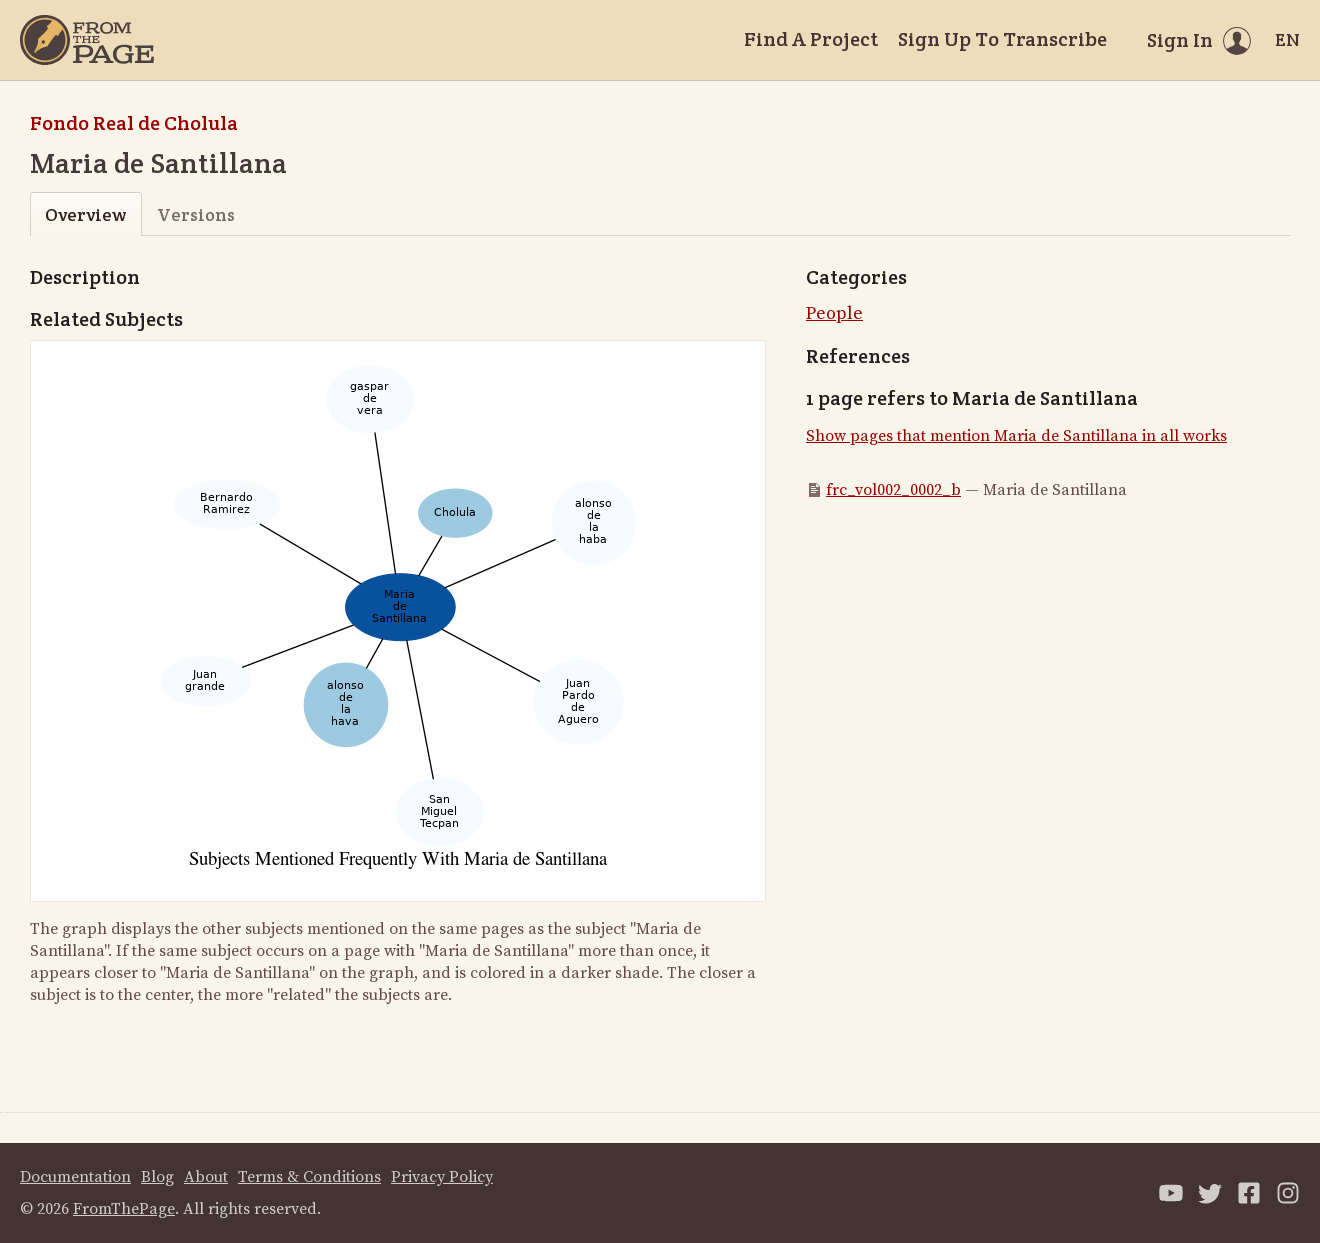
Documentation (75, 1177)
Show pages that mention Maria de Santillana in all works (1016, 436)
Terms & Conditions (309, 1177)
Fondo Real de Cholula (134, 123)
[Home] (87, 40)
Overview (85, 214)
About (206, 1177)
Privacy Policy (442, 1177)
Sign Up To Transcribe (1002, 39)
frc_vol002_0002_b (893, 490)
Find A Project (811, 39)
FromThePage (124, 1209)
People (834, 313)
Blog (157, 1177)
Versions (196, 214)
